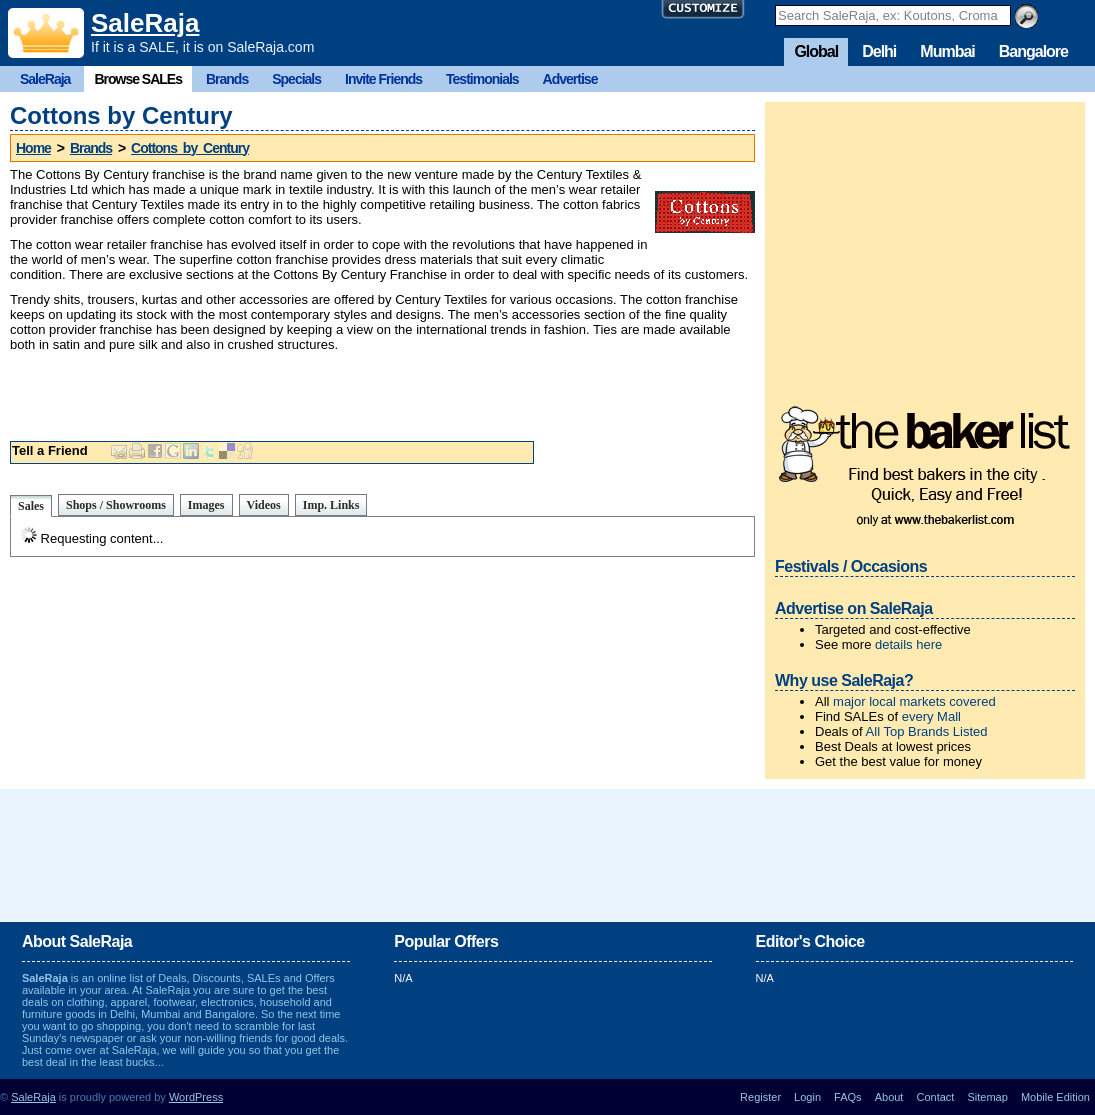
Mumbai (947, 51)
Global (816, 51)
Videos (264, 505)
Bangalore (1033, 51)
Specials (296, 79)
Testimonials (482, 79)
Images (206, 505)
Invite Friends (383, 79)
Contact (935, 1097)
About (889, 1097)
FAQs (848, 1097)
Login (807, 1097)
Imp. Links (331, 505)
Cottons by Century (190, 148)
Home (33, 148)
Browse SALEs (138, 79)
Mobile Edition (1055, 1097)
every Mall (931, 716)
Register (760, 1097)
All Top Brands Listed (927, 731)
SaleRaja (145, 23)
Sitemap (987, 1097)
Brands (227, 79)
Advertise (570, 79)
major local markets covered (914, 701)
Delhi (879, 51)
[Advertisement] (383, 392)
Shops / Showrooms (116, 505)
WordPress (196, 1097)
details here (908, 644)
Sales (31, 506)
